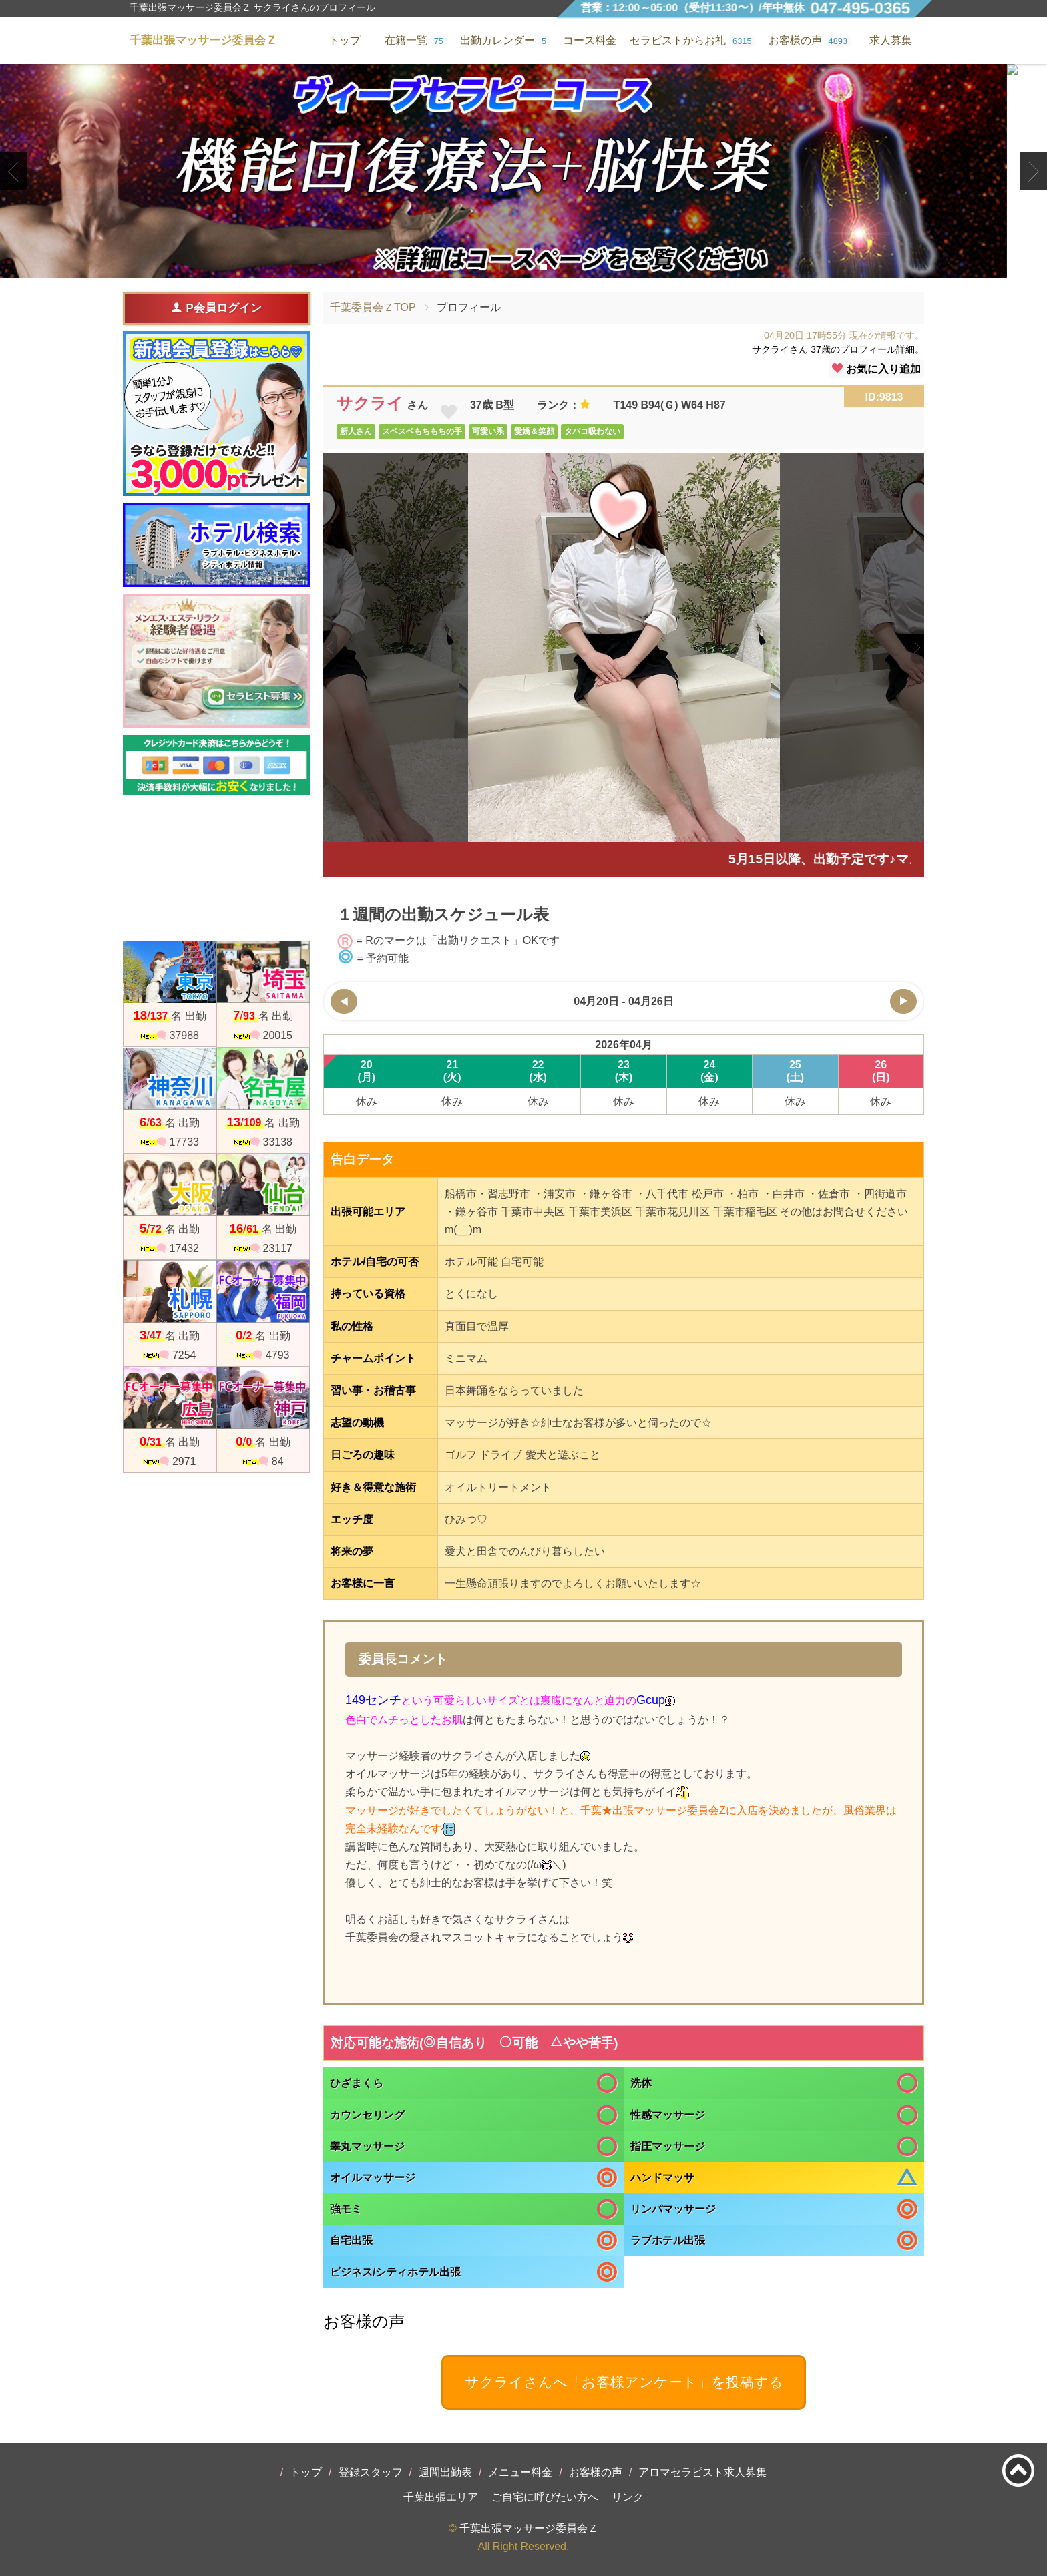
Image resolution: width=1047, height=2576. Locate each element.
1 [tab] (503, 267)
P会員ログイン (216, 307)
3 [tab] (543, 267)
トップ (306, 2472)
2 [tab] (523, 267)
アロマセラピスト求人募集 (702, 2472)
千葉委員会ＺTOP (373, 307)
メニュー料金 (520, 2472)
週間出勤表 (445, 2472)
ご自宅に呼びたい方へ (544, 2497)
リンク (628, 2497)
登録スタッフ (371, 2472)
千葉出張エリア (440, 2497)
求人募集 (890, 40)
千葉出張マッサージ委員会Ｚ (528, 2528)
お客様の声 (595, 2472)
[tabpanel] (523, 171)
